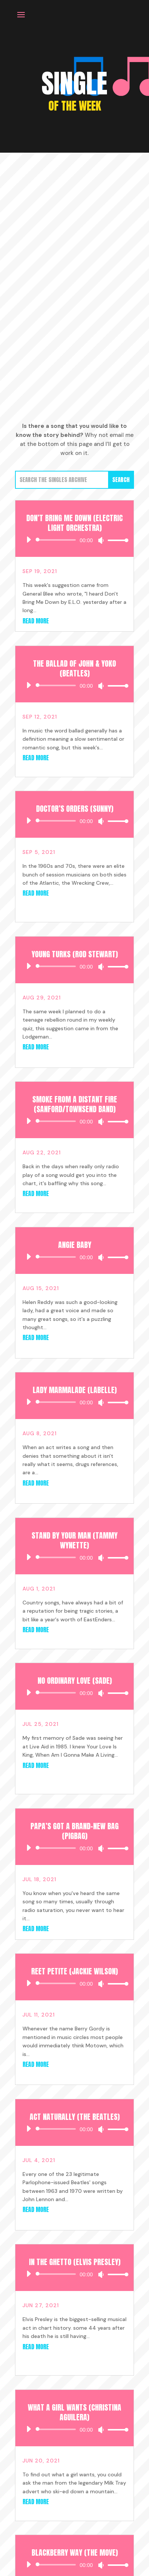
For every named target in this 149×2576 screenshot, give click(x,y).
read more (36, 620)
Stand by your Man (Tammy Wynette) (74, 1540)
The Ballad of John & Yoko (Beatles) (74, 668)
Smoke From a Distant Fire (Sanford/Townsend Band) (74, 1104)
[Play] (29, 540)
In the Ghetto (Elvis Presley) (74, 2262)
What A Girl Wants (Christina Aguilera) (74, 2412)
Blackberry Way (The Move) (75, 2552)
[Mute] (101, 540)
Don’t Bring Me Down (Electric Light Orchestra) (74, 523)
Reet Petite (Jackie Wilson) (74, 1971)
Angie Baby (74, 1245)
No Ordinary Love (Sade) (75, 1680)
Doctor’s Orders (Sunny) (74, 808)
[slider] (57, 540)
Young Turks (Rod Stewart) (75, 954)
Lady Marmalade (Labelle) (75, 1390)
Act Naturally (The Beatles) (75, 2117)
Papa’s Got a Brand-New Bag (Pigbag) (74, 1831)
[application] (75, 540)
